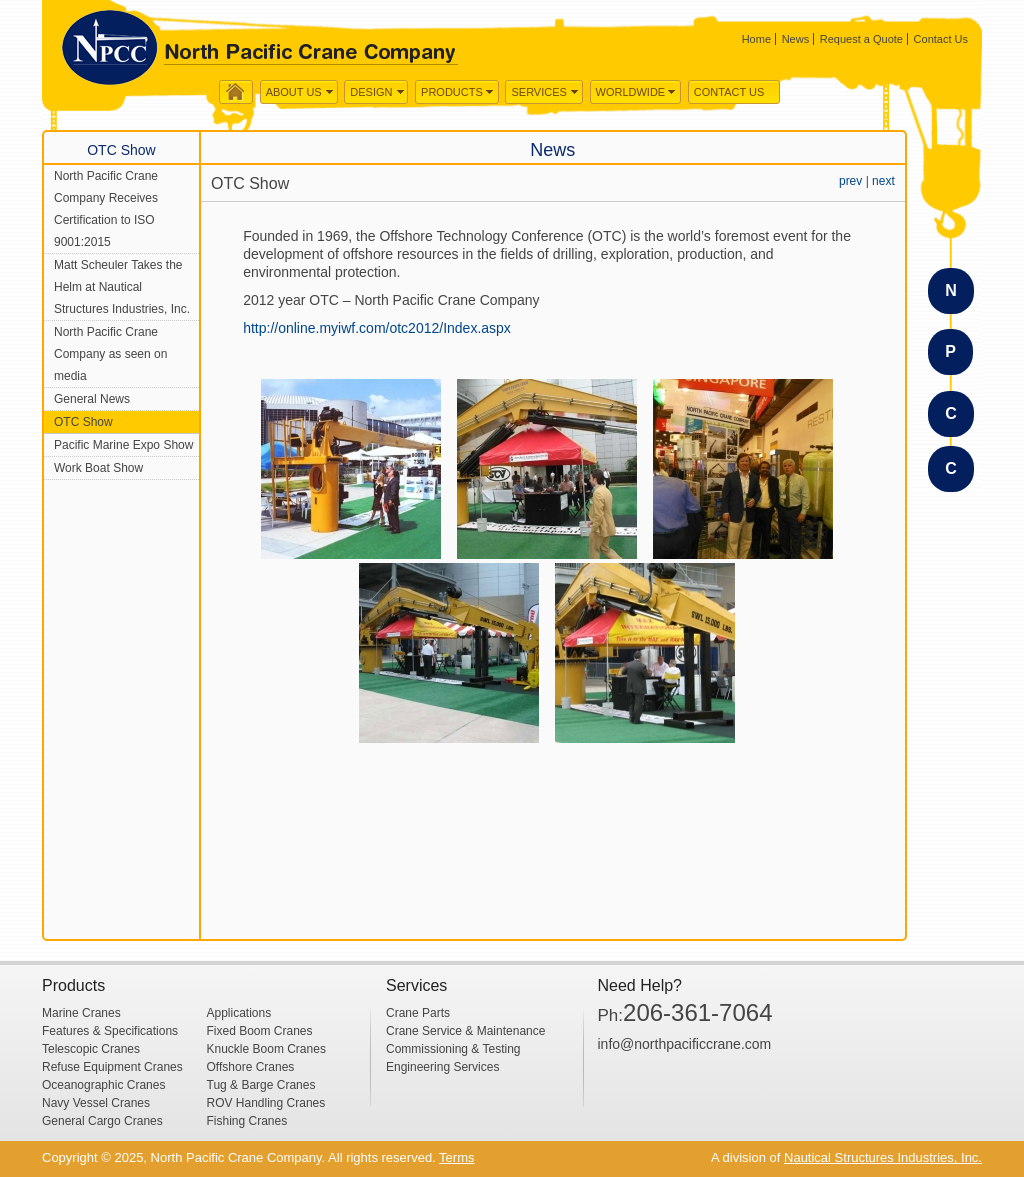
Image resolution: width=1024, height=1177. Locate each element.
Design (371, 92)
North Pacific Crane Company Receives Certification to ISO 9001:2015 (106, 209)
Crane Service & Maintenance (465, 1031)
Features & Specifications (110, 1031)
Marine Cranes (81, 1013)
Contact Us (941, 39)
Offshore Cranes (251, 1067)
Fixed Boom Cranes (260, 1031)
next (883, 181)
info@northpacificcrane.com (685, 1044)
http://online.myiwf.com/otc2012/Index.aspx (377, 328)
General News (92, 399)
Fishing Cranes (247, 1121)
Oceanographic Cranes (103, 1085)
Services (538, 92)
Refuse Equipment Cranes (112, 1067)
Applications (239, 1013)
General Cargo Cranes (102, 1121)
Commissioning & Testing (453, 1049)
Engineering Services (442, 1067)
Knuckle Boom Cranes (266, 1049)
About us (294, 92)
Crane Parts (418, 1013)
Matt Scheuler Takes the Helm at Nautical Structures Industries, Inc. (122, 287)
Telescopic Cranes (91, 1049)
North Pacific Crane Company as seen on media (110, 354)
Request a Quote (861, 39)
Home (756, 39)
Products (452, 92)
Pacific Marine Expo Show (123, 445)
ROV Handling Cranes (266, 1103)
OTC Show (83, 422)
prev (850, 181)
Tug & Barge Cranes (261, 1085)
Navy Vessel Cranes (96, 1103)
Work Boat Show (98, 468)
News (796, 39)
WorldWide (631, 92)
